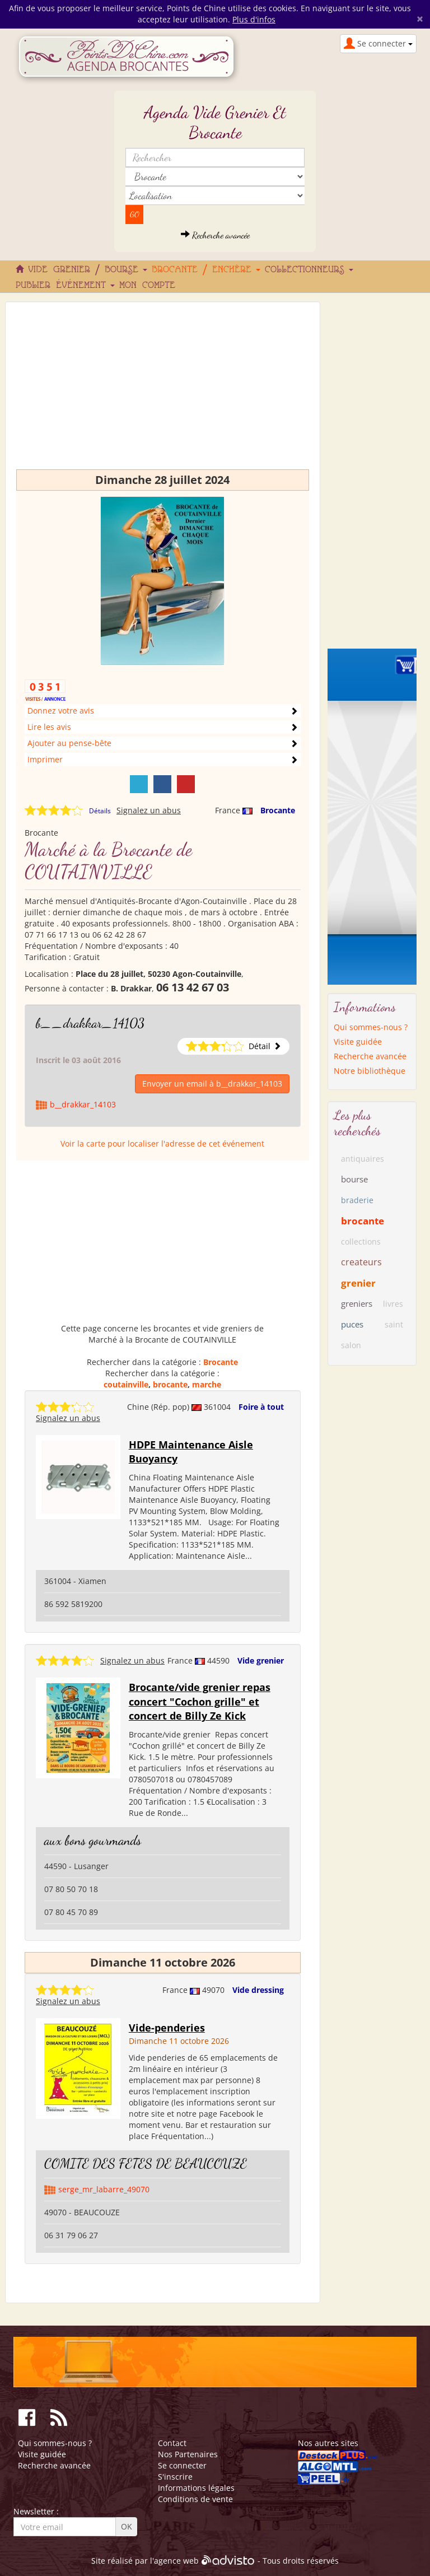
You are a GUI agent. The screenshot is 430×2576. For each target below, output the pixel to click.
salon (351, 1345)
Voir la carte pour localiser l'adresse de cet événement (162, 1143)
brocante (170, 1384)
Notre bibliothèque (369, 1070)
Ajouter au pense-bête (69, 743)
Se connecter (182, 2465)
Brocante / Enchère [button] (206, 270)
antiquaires (362, 1158)
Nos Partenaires (188, 2454)
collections (361, 1241)
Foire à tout (261, 1406)
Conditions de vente (195, 2499)
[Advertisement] (162, 391)
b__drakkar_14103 (90, 1023)
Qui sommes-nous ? (371, 1027)
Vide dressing (258, 1990)
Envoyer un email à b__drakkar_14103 (212, 1083)
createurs (361, 1262)
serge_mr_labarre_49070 (103, 2189)
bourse (354, 1179)
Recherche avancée (215, 235)
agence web (176, 2560)
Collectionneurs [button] (309, 270)
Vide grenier (260, 1660)
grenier (358, 1283)
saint (394, 1324)
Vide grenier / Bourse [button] (87, 270)
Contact (172, 2443)
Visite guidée (358, 1041)
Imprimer (45, 759)
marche (206, 1384)
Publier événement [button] (65, 285)
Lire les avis (49, 726)
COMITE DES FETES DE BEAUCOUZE (145, 2163)
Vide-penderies (167, 2027)
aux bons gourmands (92, 1840)
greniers (356, 1303)
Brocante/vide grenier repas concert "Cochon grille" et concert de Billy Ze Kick (199, 1701)
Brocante (277, 810)
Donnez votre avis (60, 710)
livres (393, 1303)
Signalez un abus (148, 810)
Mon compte (147, 285)
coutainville (126, 1384)
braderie (357, 1200)
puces (352, 1324)
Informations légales (196, 2487)
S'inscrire (175, 2476)
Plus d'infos (253, 19)
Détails (100, 811)
